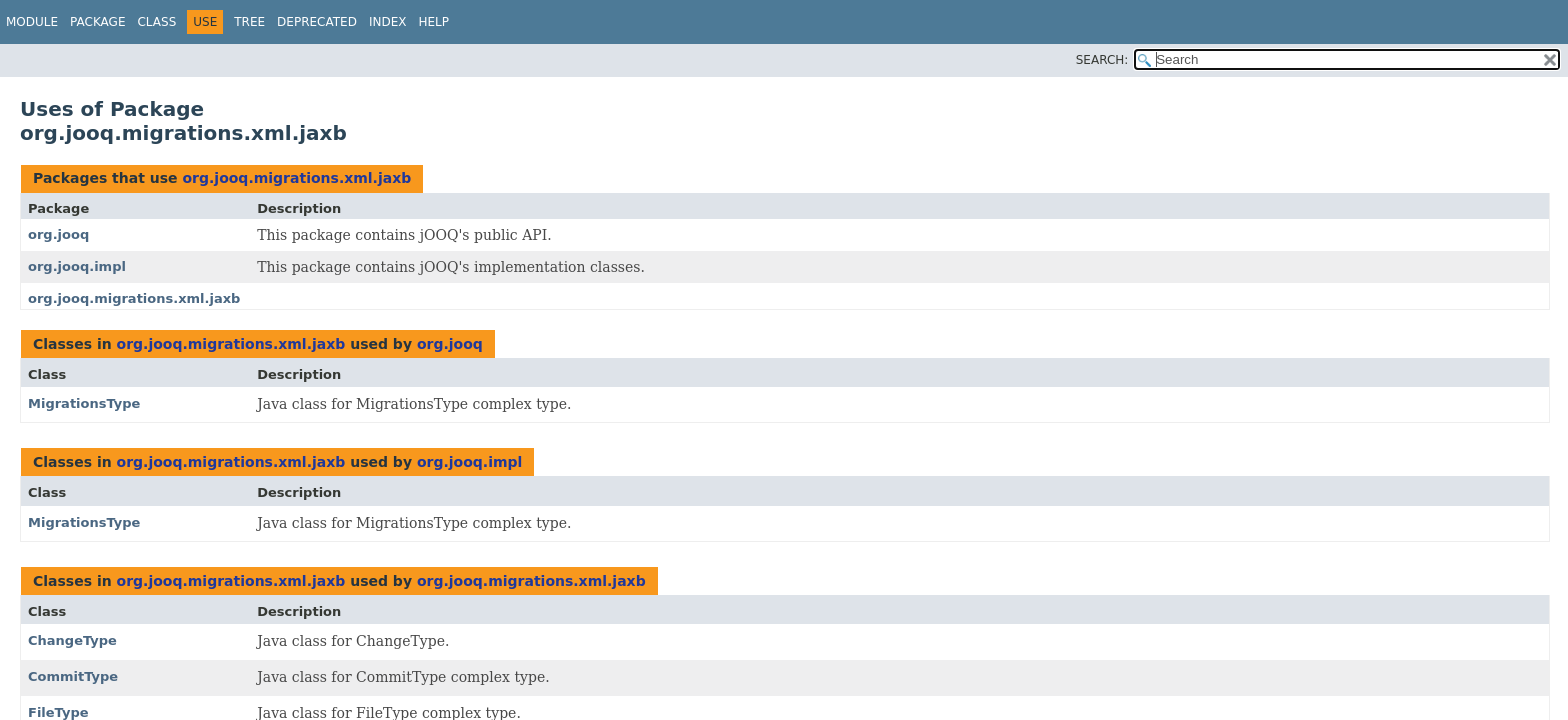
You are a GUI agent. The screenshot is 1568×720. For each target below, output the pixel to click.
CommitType (73, 676)
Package (97, 22)
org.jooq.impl (77, 266)
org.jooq (58, 234)
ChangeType (72, 640)
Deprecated (317, 22)
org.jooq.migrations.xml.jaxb (296, 178)
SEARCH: (1102, 60)
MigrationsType (84, 403)
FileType (58, 712)
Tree (249, 22)
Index (388, 22)
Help (433, 22)
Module (32, 22)
